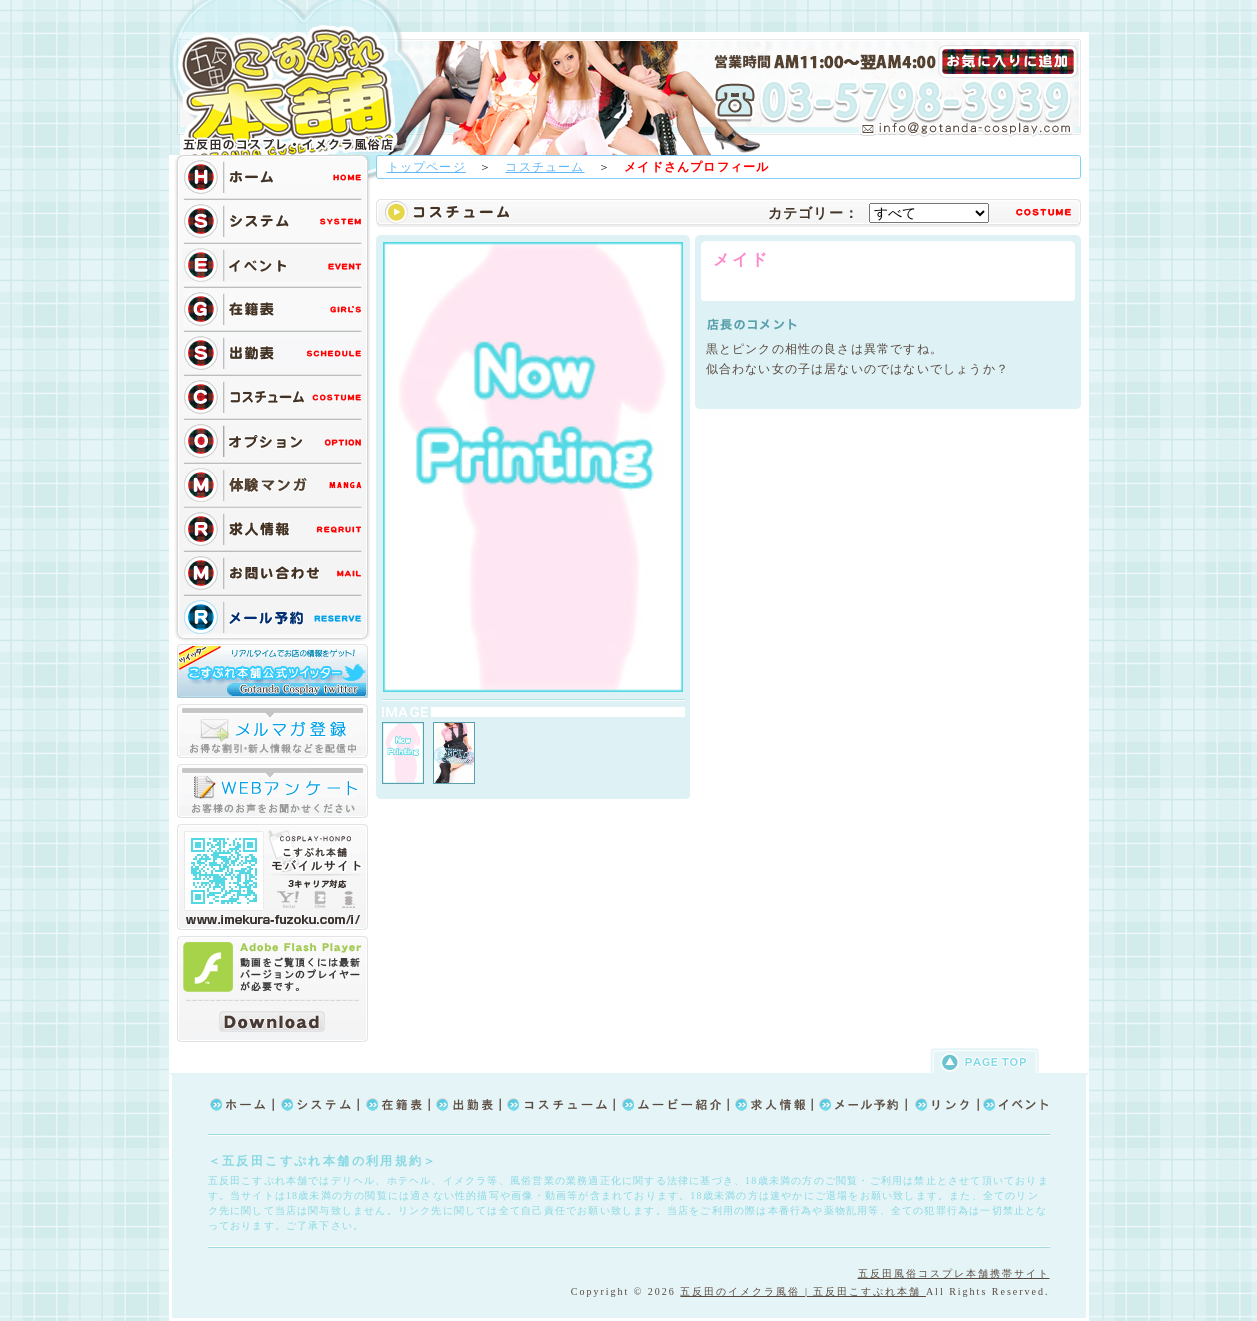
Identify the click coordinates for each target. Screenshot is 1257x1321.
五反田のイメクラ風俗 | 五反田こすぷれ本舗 (803, 1291)
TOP (294, 92)
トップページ (426, 167)
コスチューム (544, 167)
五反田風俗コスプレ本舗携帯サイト (954, 1273)
